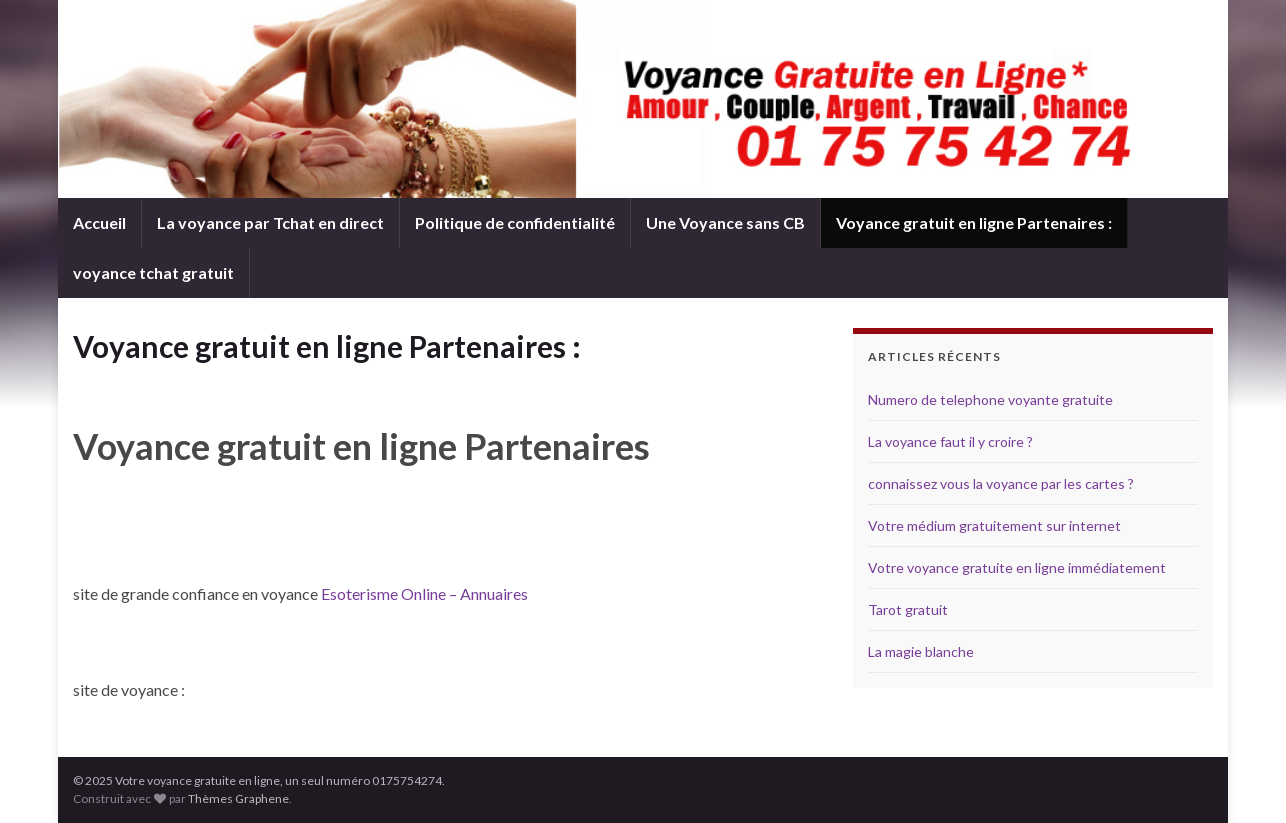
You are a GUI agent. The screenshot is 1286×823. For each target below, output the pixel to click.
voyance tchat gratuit (153, 272)
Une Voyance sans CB (725, 222)
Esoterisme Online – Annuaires (424, 593)
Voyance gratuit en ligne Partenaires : (974, 222)
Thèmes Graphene (238, 798)
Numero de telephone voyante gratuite (990, 399)
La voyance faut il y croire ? (950, 441)
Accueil (99, 222)
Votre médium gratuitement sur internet (994, 525)
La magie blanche (921, 651)
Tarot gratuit (908, 609)
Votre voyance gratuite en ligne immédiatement (1017, 567)
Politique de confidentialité (515, 222)
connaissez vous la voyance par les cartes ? (1001, 483)
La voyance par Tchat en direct (270, 222)
